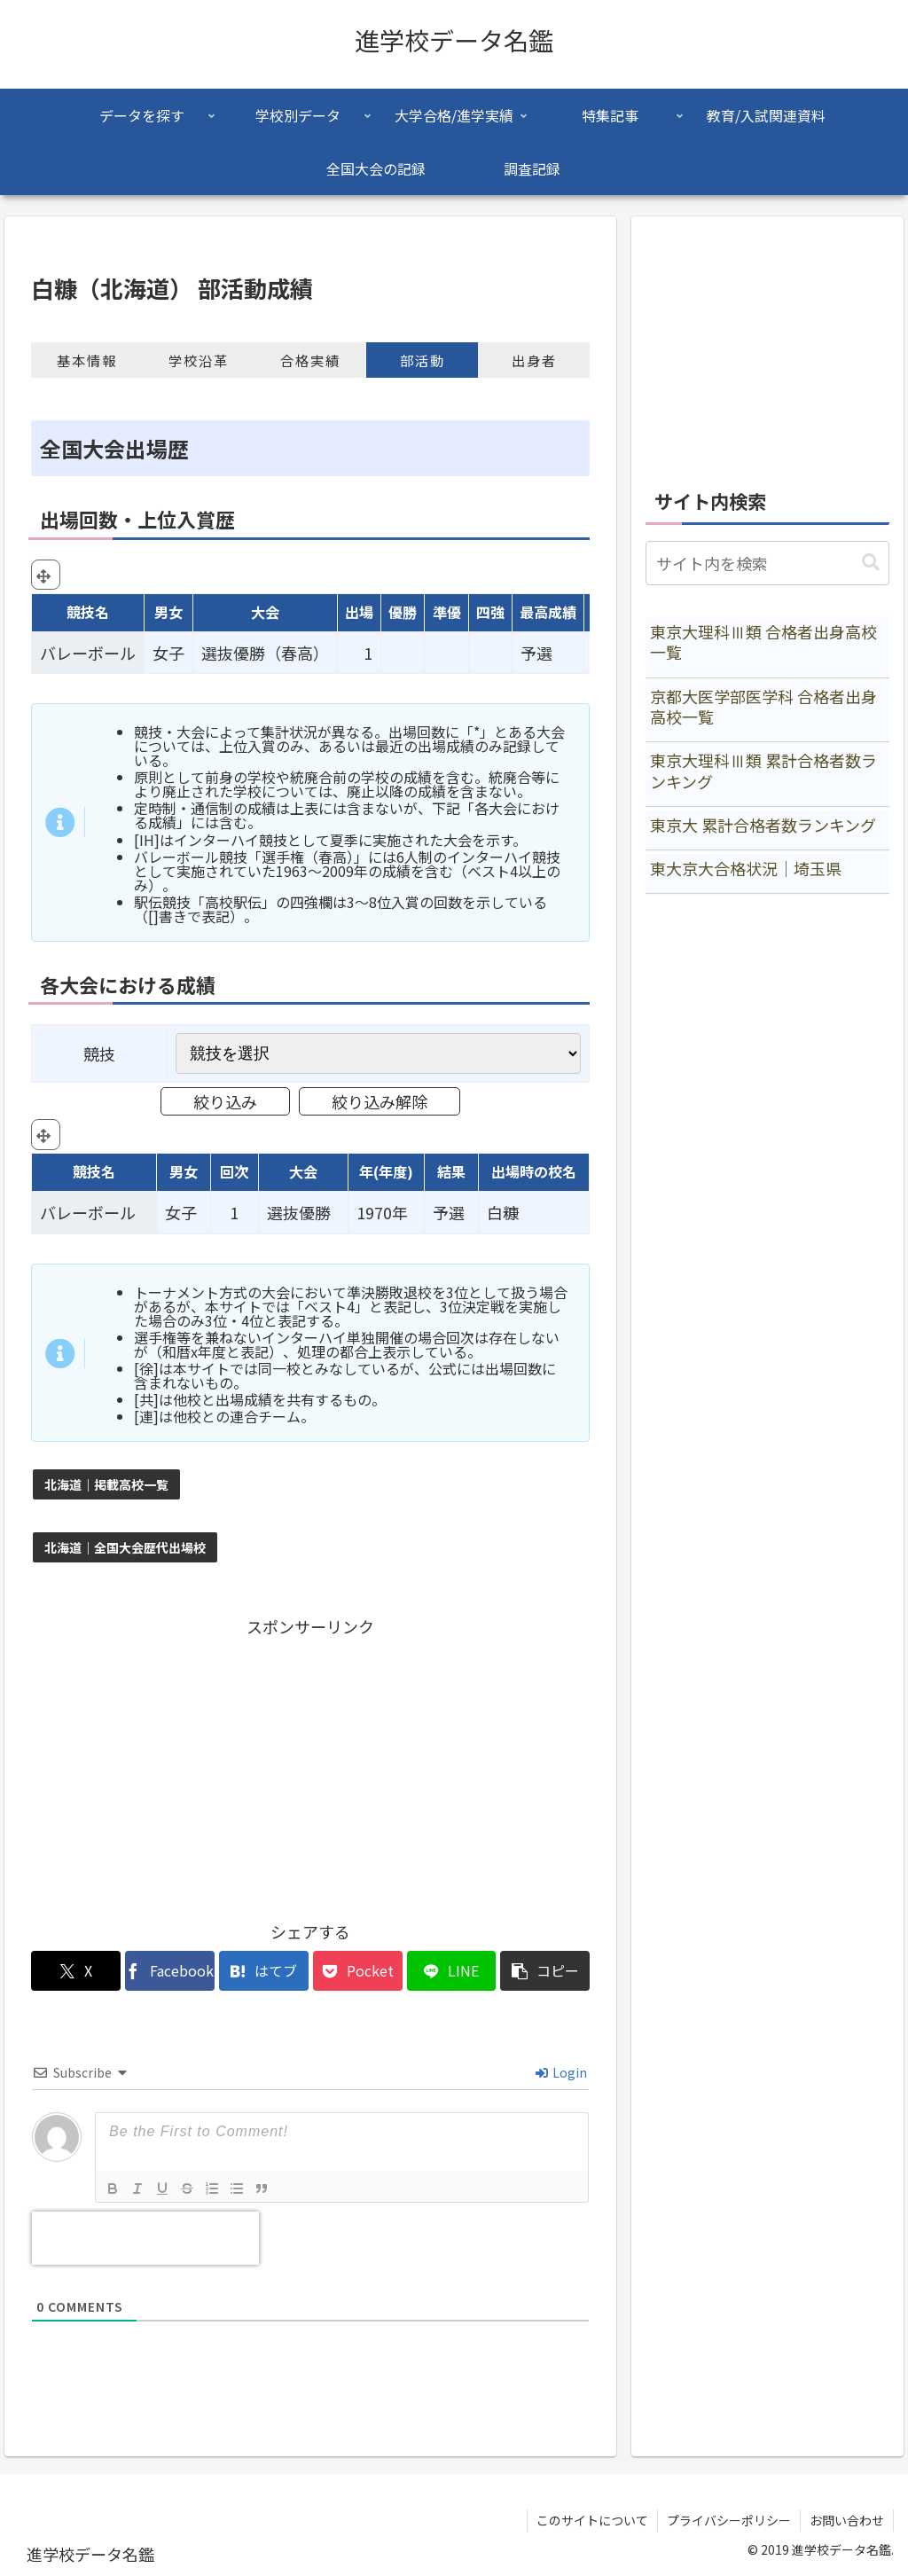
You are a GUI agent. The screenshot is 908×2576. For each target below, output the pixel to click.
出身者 (534, 360)
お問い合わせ (847, 2520)
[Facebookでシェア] (170, 1971)
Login (561, 2072)
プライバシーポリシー (729, 2520)
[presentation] (145, 2238)
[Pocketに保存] (358, 1971)
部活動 (422, 360)
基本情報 (87, 360)
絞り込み (225, 1101)
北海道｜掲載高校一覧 (106, 1484)
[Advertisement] (310, 1764)
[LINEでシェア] (452, 1971)
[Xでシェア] (76, 1971)
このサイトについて (592, 2520)
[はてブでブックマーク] (264, 1971)
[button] (545, 1971)
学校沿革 (198, 360)
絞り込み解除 (379, 1101)
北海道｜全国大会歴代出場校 (125, 1547)
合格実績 (310, 360)
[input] (767, 563)
